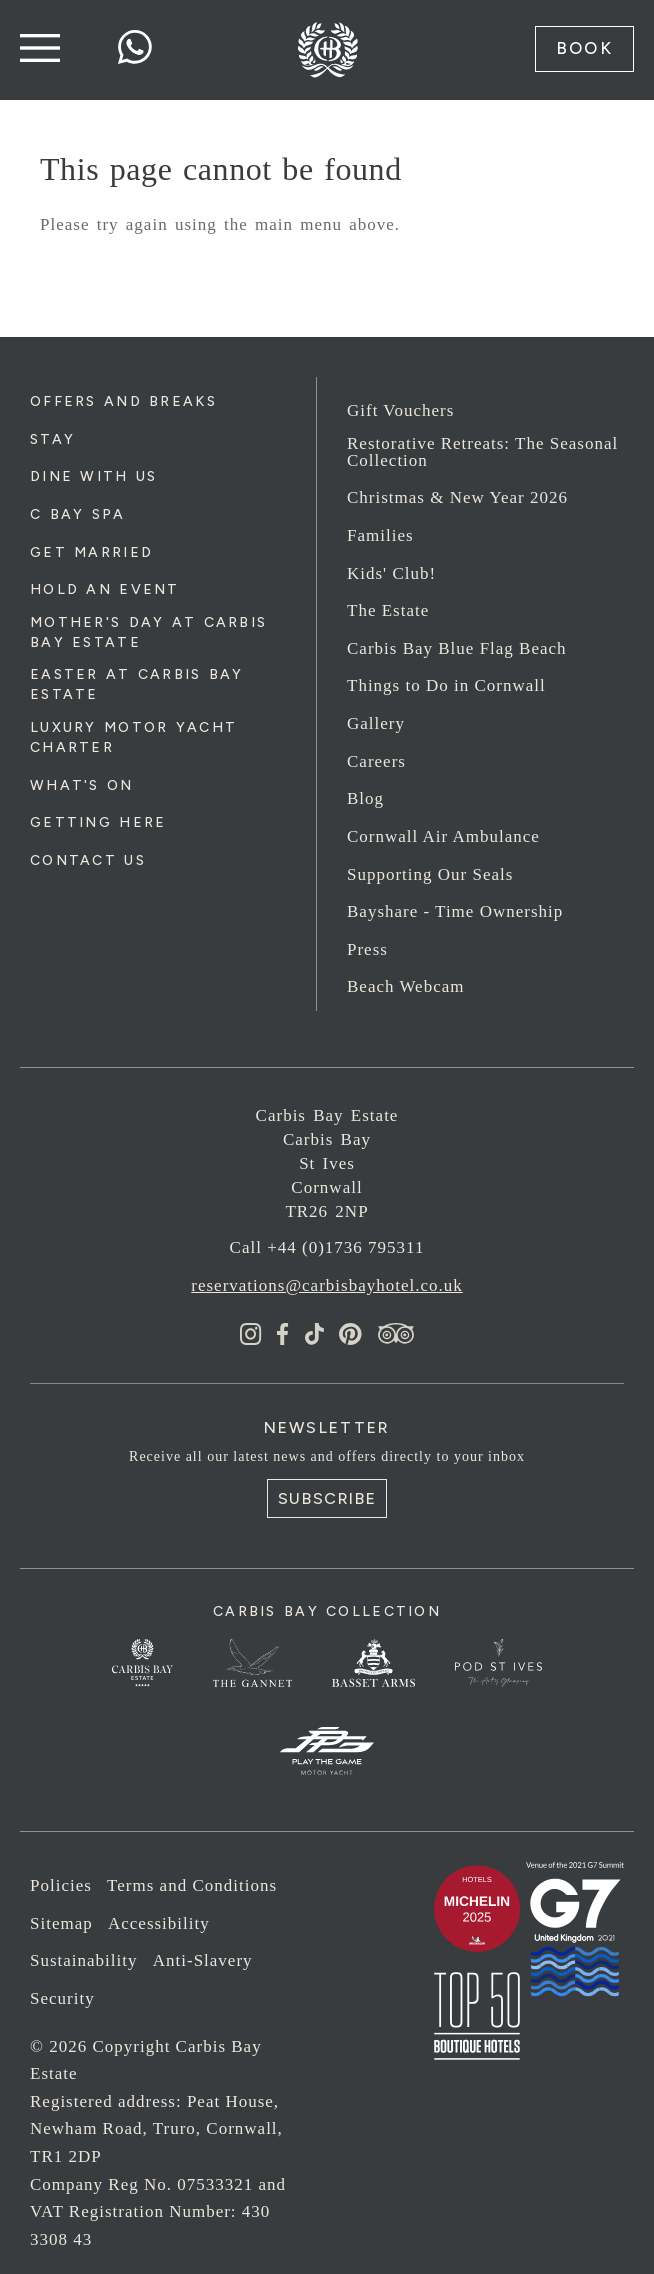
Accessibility (159, 1923)
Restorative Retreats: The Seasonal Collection (482, 452)
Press (367, 949)
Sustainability (84, 1960)
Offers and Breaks (123, 401)
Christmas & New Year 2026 (457, 497)
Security (62, 1998)
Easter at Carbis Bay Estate (137, 684)
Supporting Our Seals (430, 874)
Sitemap (61, 1923)
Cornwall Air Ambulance (443, 836)
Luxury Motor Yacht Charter (133, 737)
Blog (365, 798)
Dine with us (93, 476)
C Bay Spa (78, 514)
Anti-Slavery (203, 1960)
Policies (61, 1885)
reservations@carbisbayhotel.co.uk (326, 1285)
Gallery (376, 723)
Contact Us (88, 860)
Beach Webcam (405, 986)
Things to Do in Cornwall (446, 685)
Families (380, 535)
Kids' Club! (391, 573)
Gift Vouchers (400, 410)
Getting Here (98, 822)
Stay (52, 439)
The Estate (388, 610)
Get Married (91, 552)
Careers (376, 761)
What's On (82, 785)
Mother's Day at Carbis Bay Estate (148, 632)
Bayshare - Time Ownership (455, 911)
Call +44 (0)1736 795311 (327, 1247)
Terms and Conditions (192, 1885)
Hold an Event (105, 589)
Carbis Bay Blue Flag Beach (457, 648)
